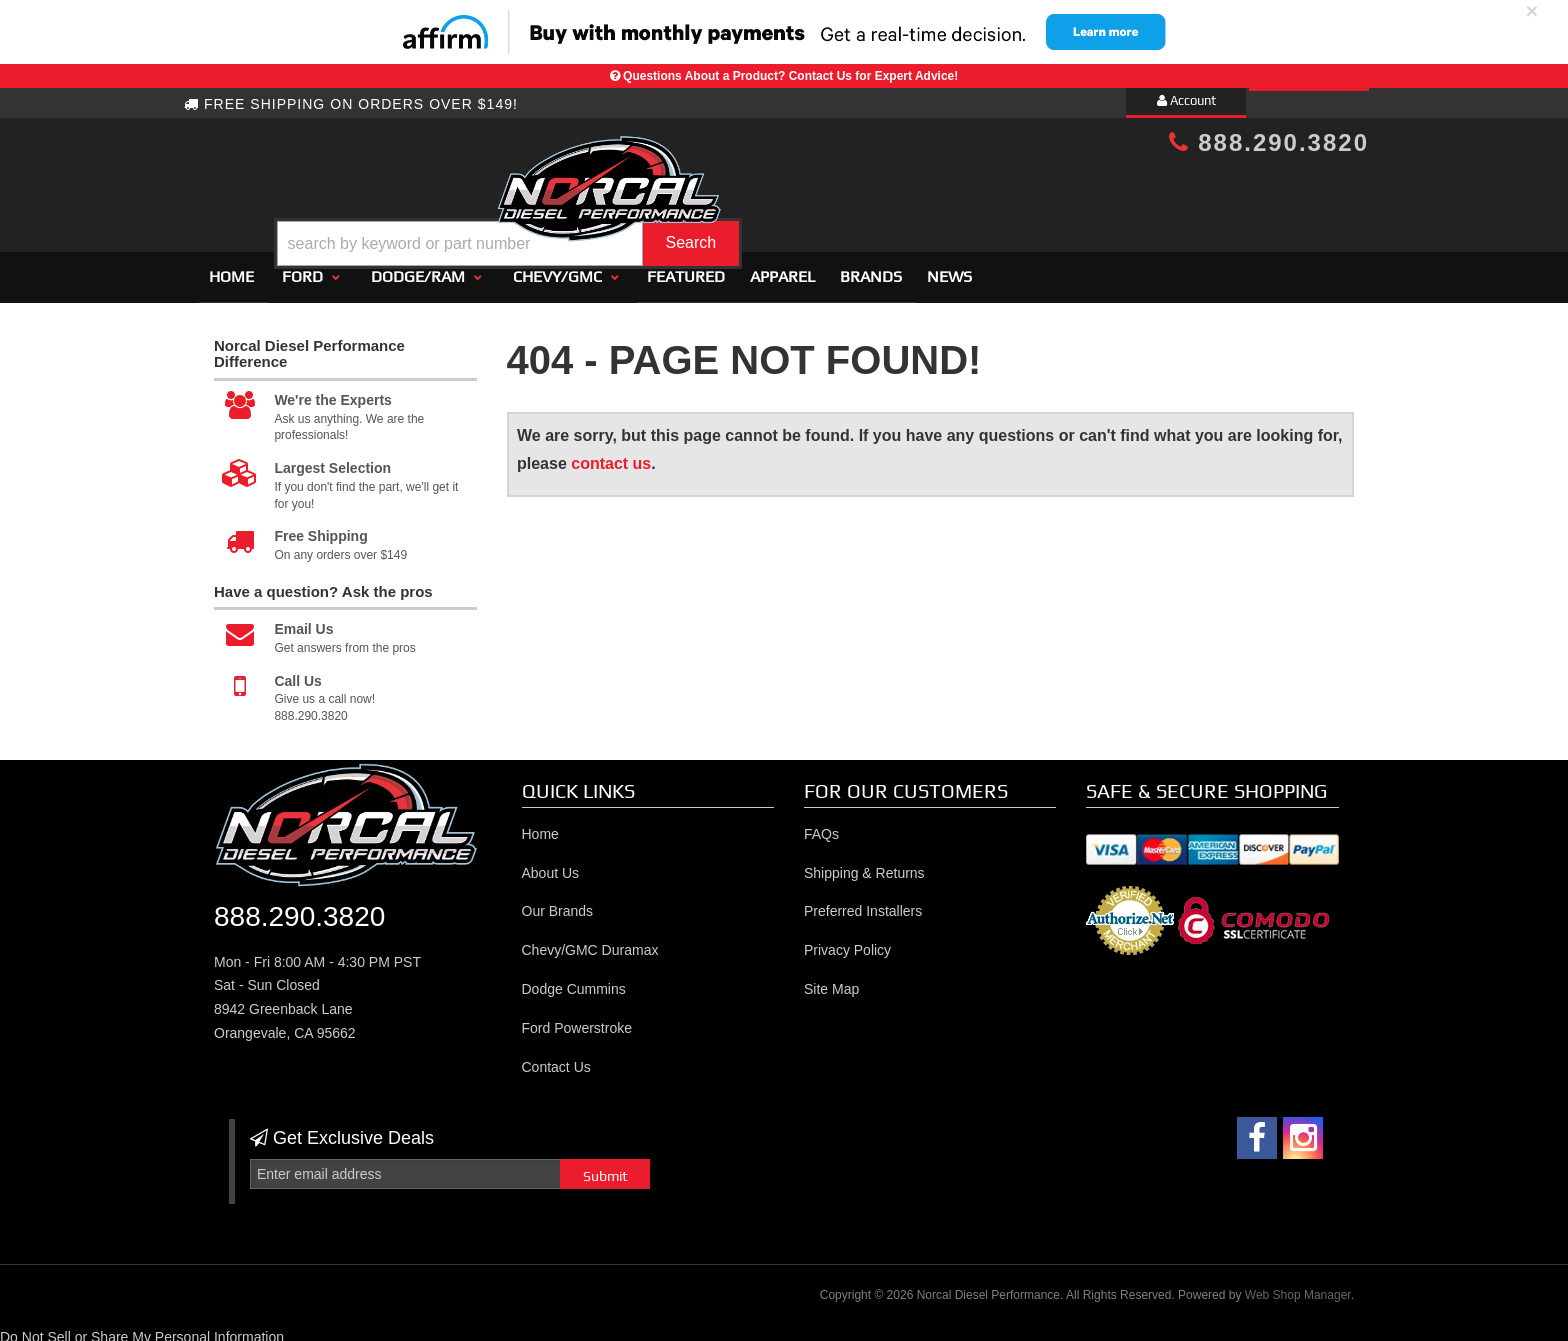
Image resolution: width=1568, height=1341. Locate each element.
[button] (801, 193)
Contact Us (556, 1058)
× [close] (1532, 10)
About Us (551, 864)
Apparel (782, 267)
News (949, 267)
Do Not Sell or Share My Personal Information (142, 1328)
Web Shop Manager (1298, 1286)
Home (231, 267)
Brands (871, 267)
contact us (611, 454)
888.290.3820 (1269, 142)
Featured (686, 267)
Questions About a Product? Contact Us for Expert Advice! (790, 76)
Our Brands (558, 903)
